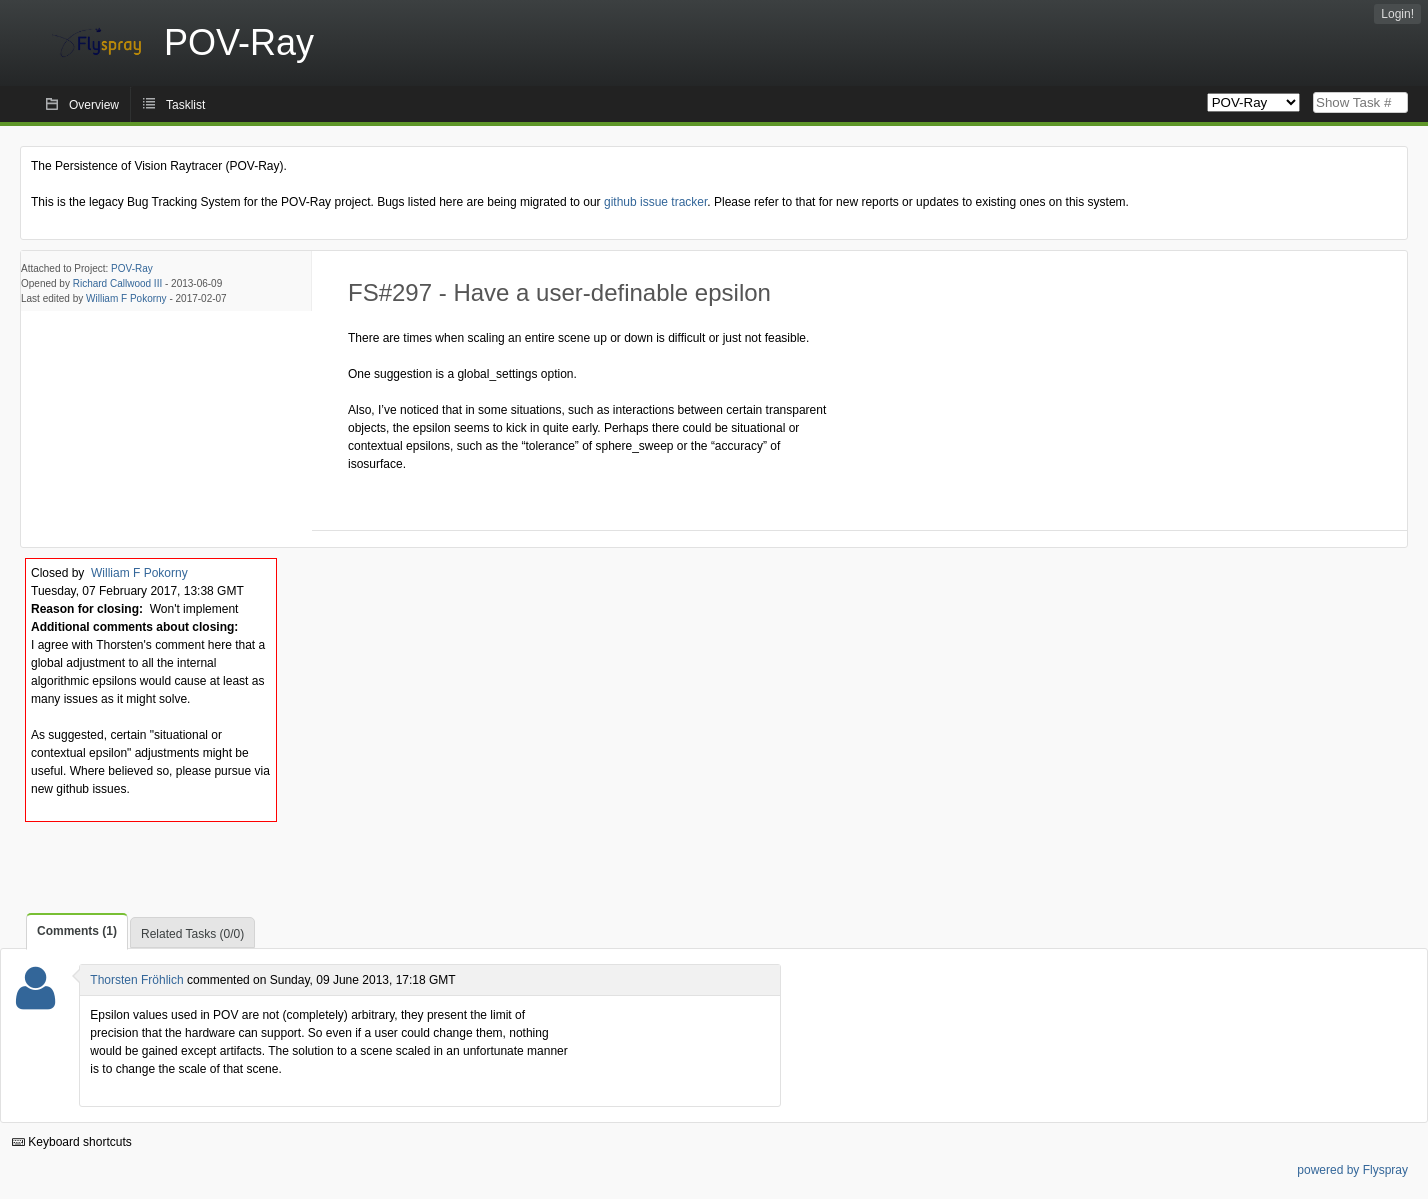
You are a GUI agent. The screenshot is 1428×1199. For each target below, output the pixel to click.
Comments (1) (77, 931)
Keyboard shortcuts (72, 1142)
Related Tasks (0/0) (192, 934)
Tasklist (185, 105)
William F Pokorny (126, 298)
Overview (94, 105)
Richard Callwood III (117, 283)
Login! (1397, 14)
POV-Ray (132, 268)
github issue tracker (655, 202)
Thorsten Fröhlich (136, 980)
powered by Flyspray (1352, 1170)
